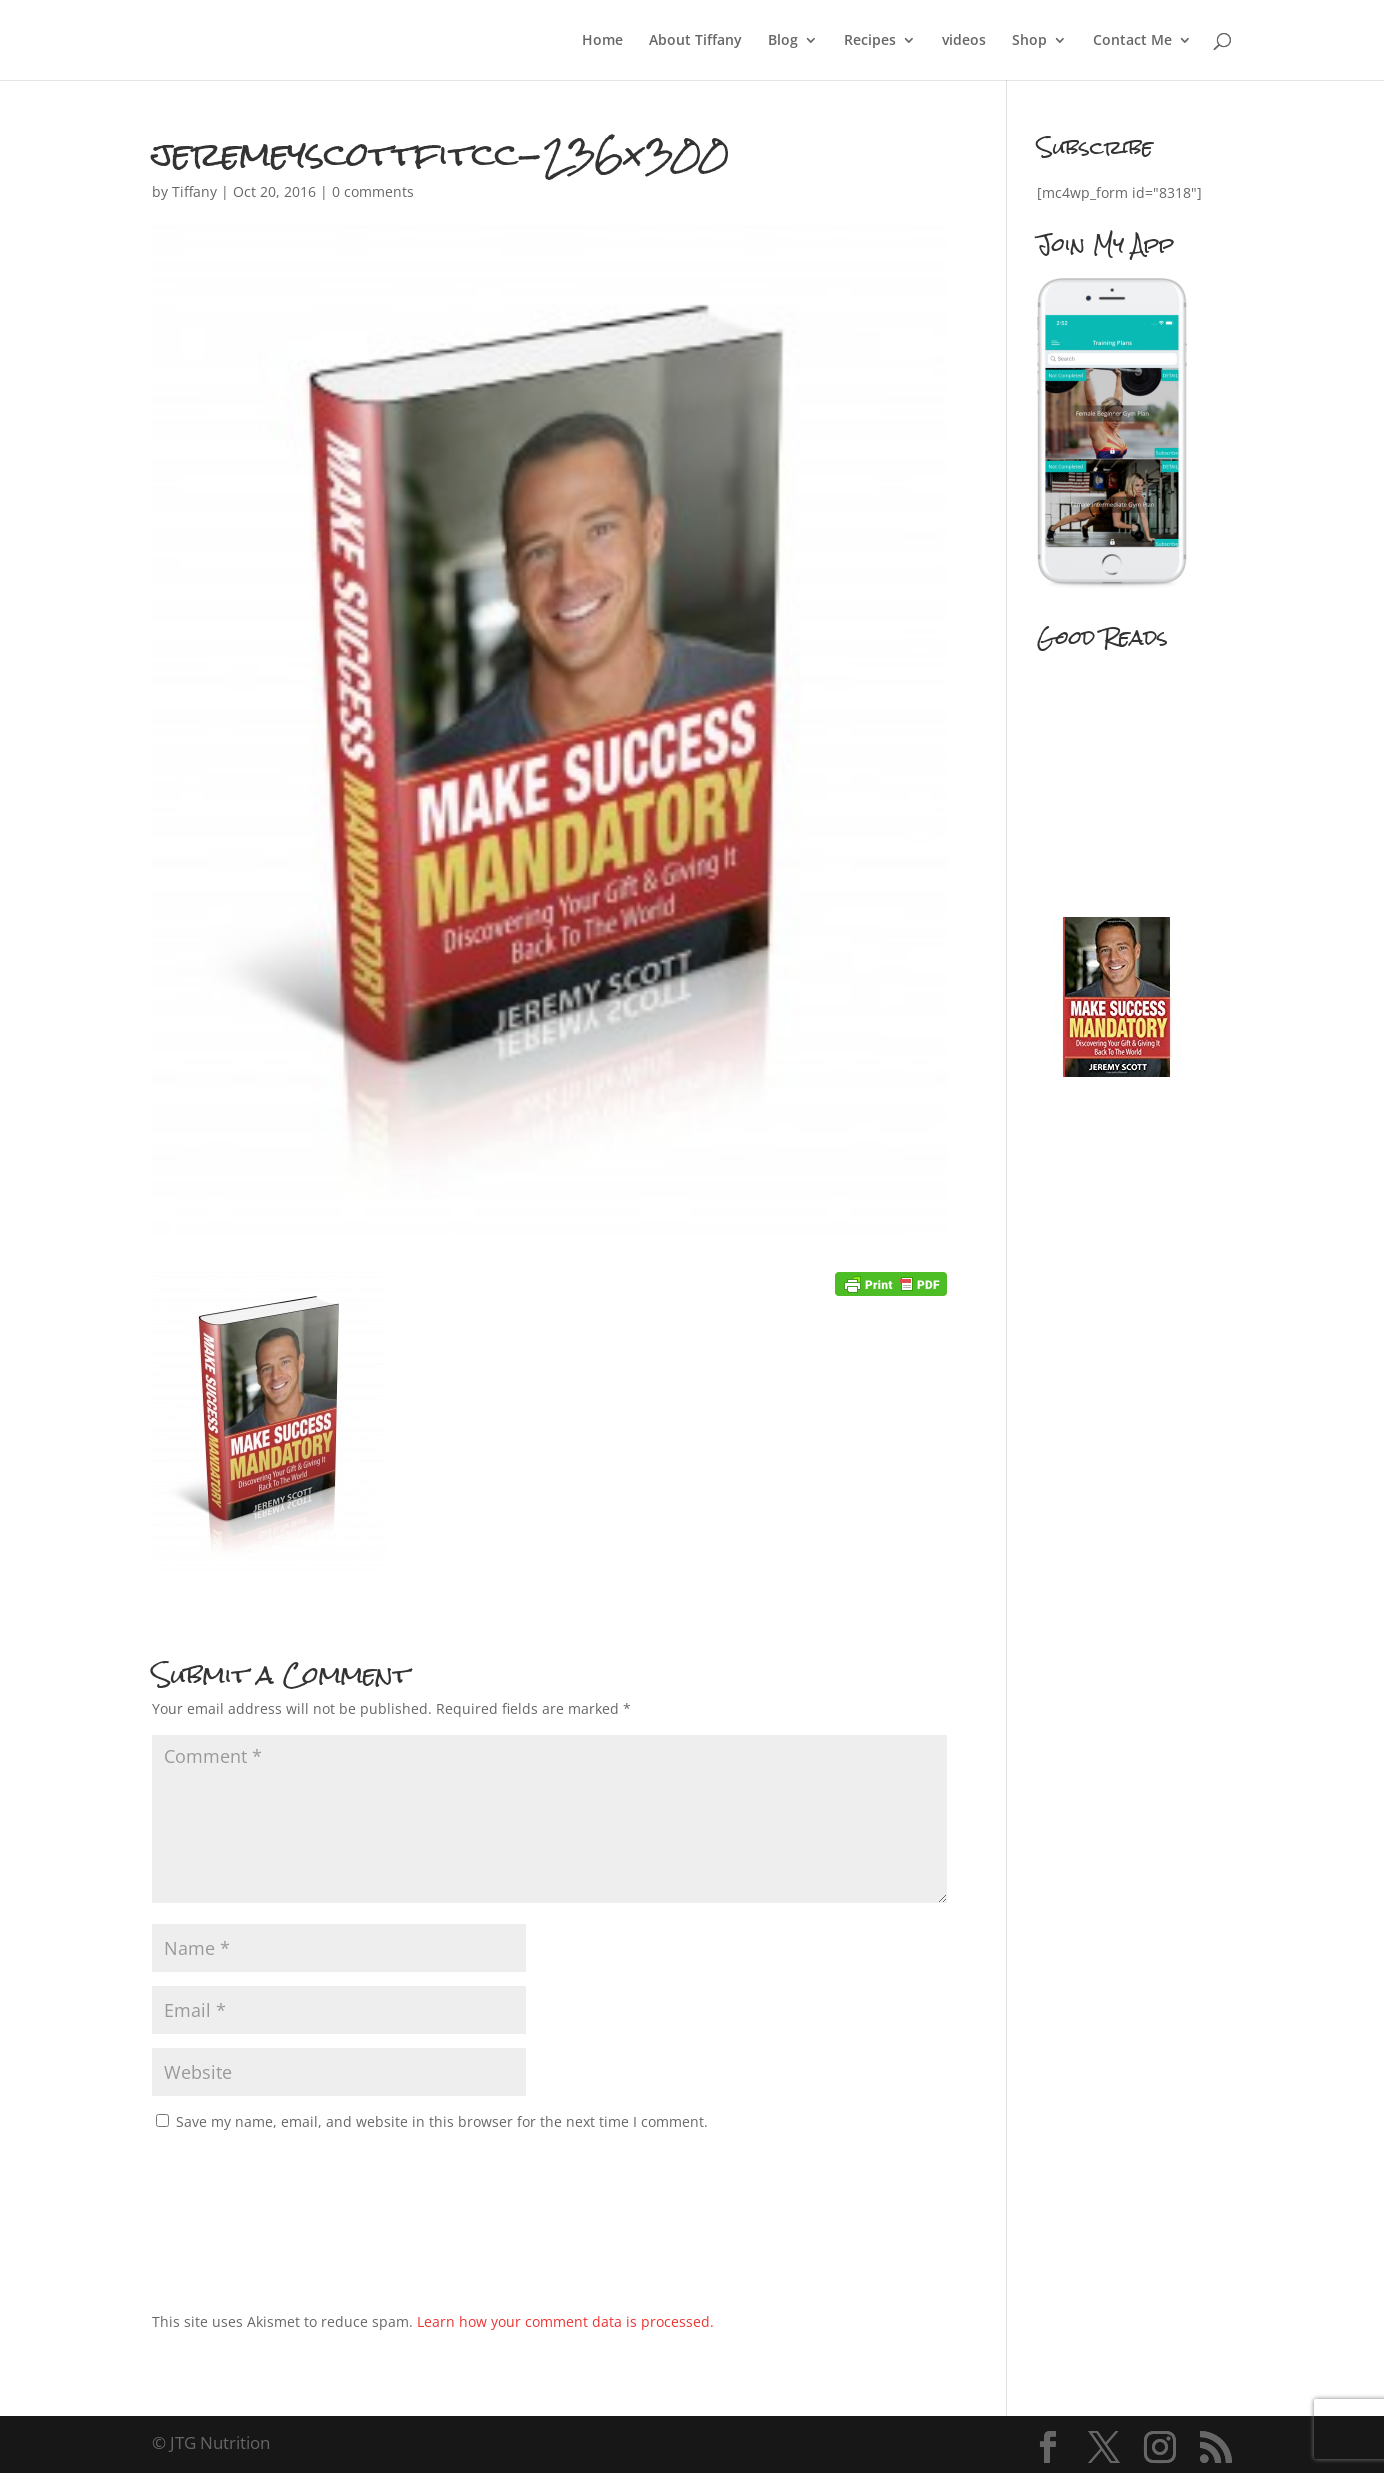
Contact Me (1132, 41)
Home (602, 41)
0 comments (373, 191)
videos (964, 41)
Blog (783, 41)
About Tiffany (695, 41)
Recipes (870, 41)
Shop (1029, 41)
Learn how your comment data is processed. (565, 2321)
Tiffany (194, 191)
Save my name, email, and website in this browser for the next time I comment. (442, 2121)
